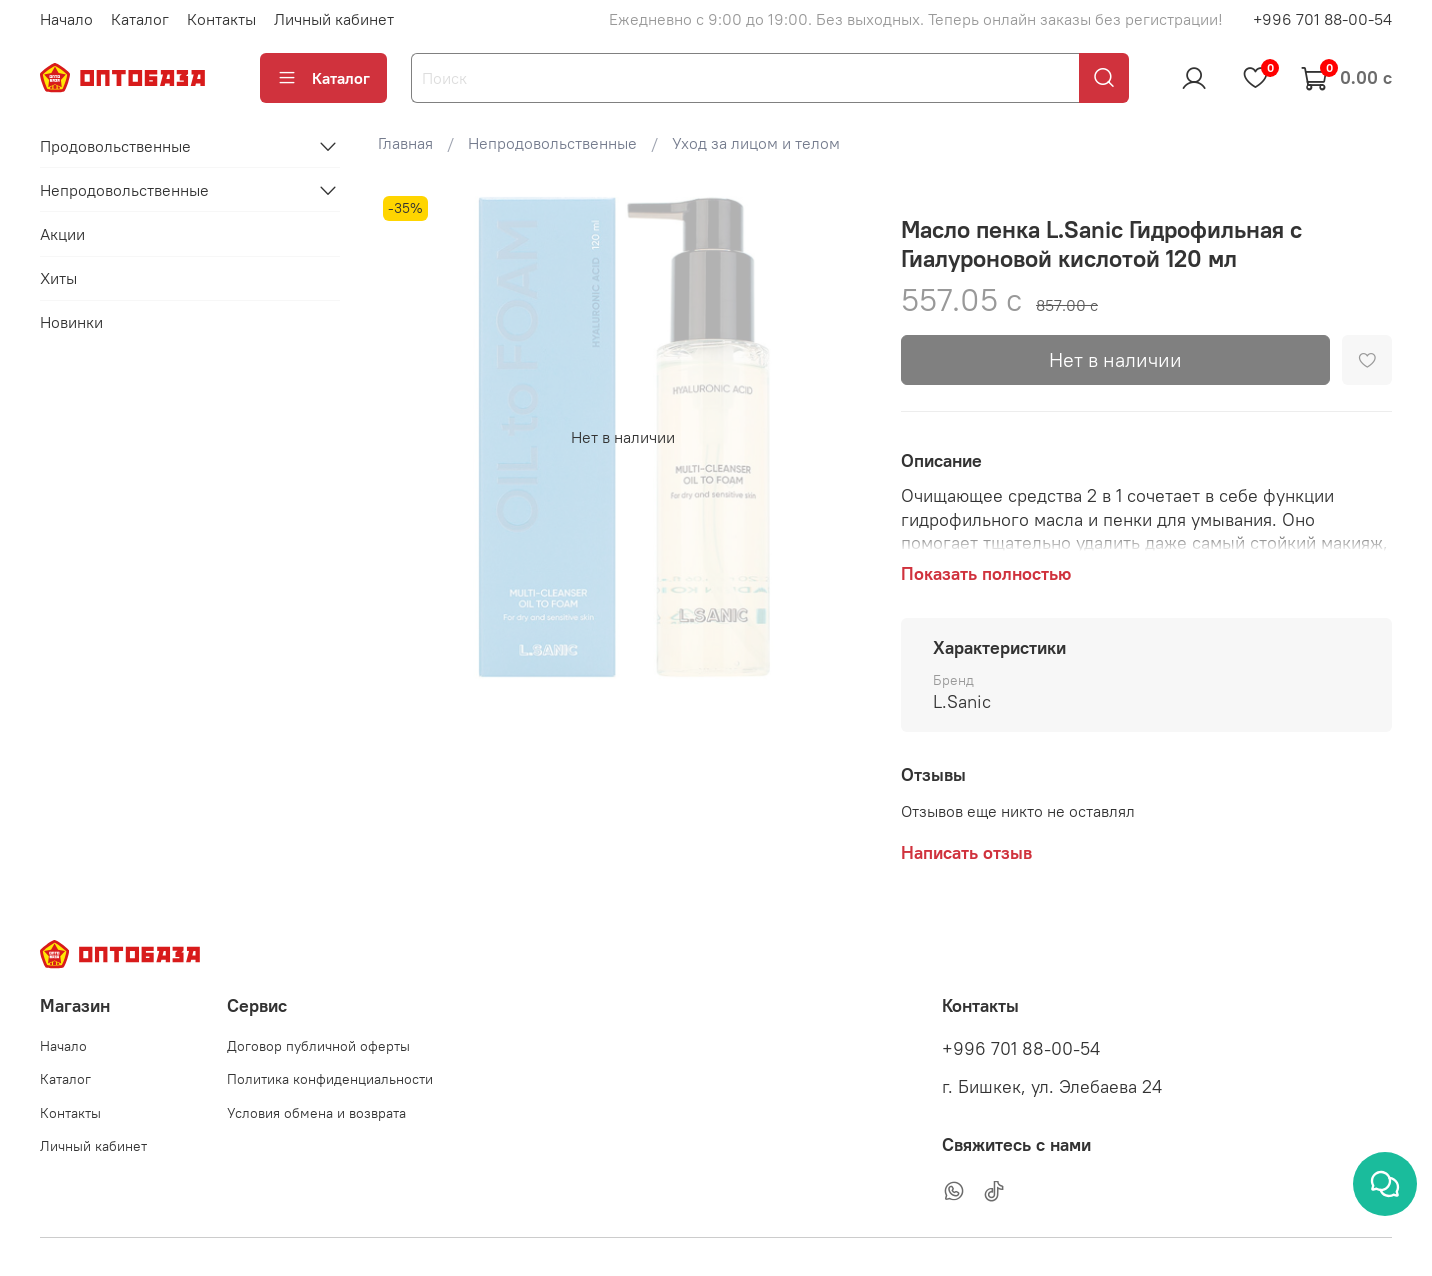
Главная (405, 143)
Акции (62, 234)
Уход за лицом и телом (756, 143)
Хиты (58, 278)
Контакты (221, 19)
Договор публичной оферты (318, 1046)
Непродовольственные (552, 143)
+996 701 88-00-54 (1322, 19)
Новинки (71, 322)
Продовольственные (115, 146)
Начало (66, 19)
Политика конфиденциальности (330, 1079)
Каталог (140, 19)
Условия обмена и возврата (316, 1113)
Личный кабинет (334, 19)
